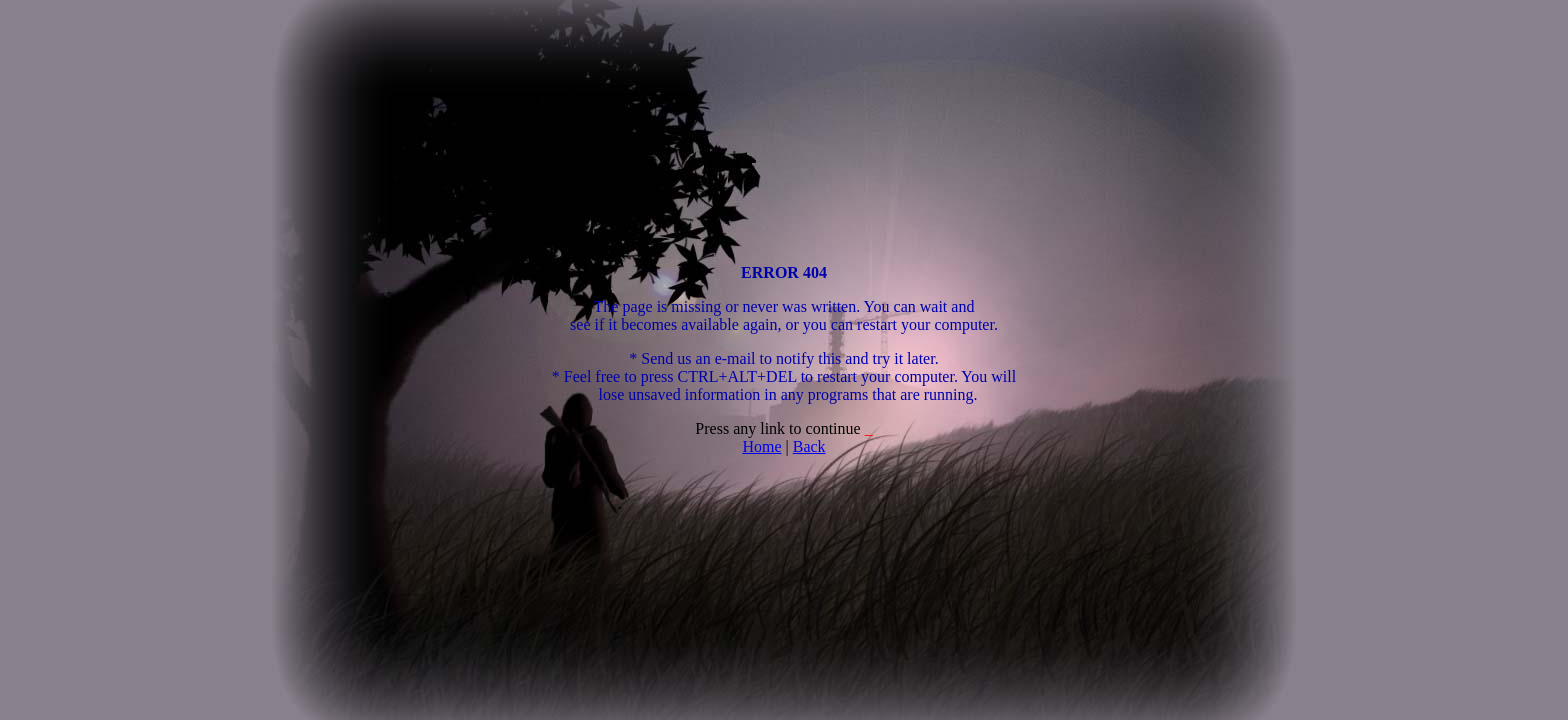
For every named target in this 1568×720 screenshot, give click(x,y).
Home (761, 446)
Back (809, 446)
